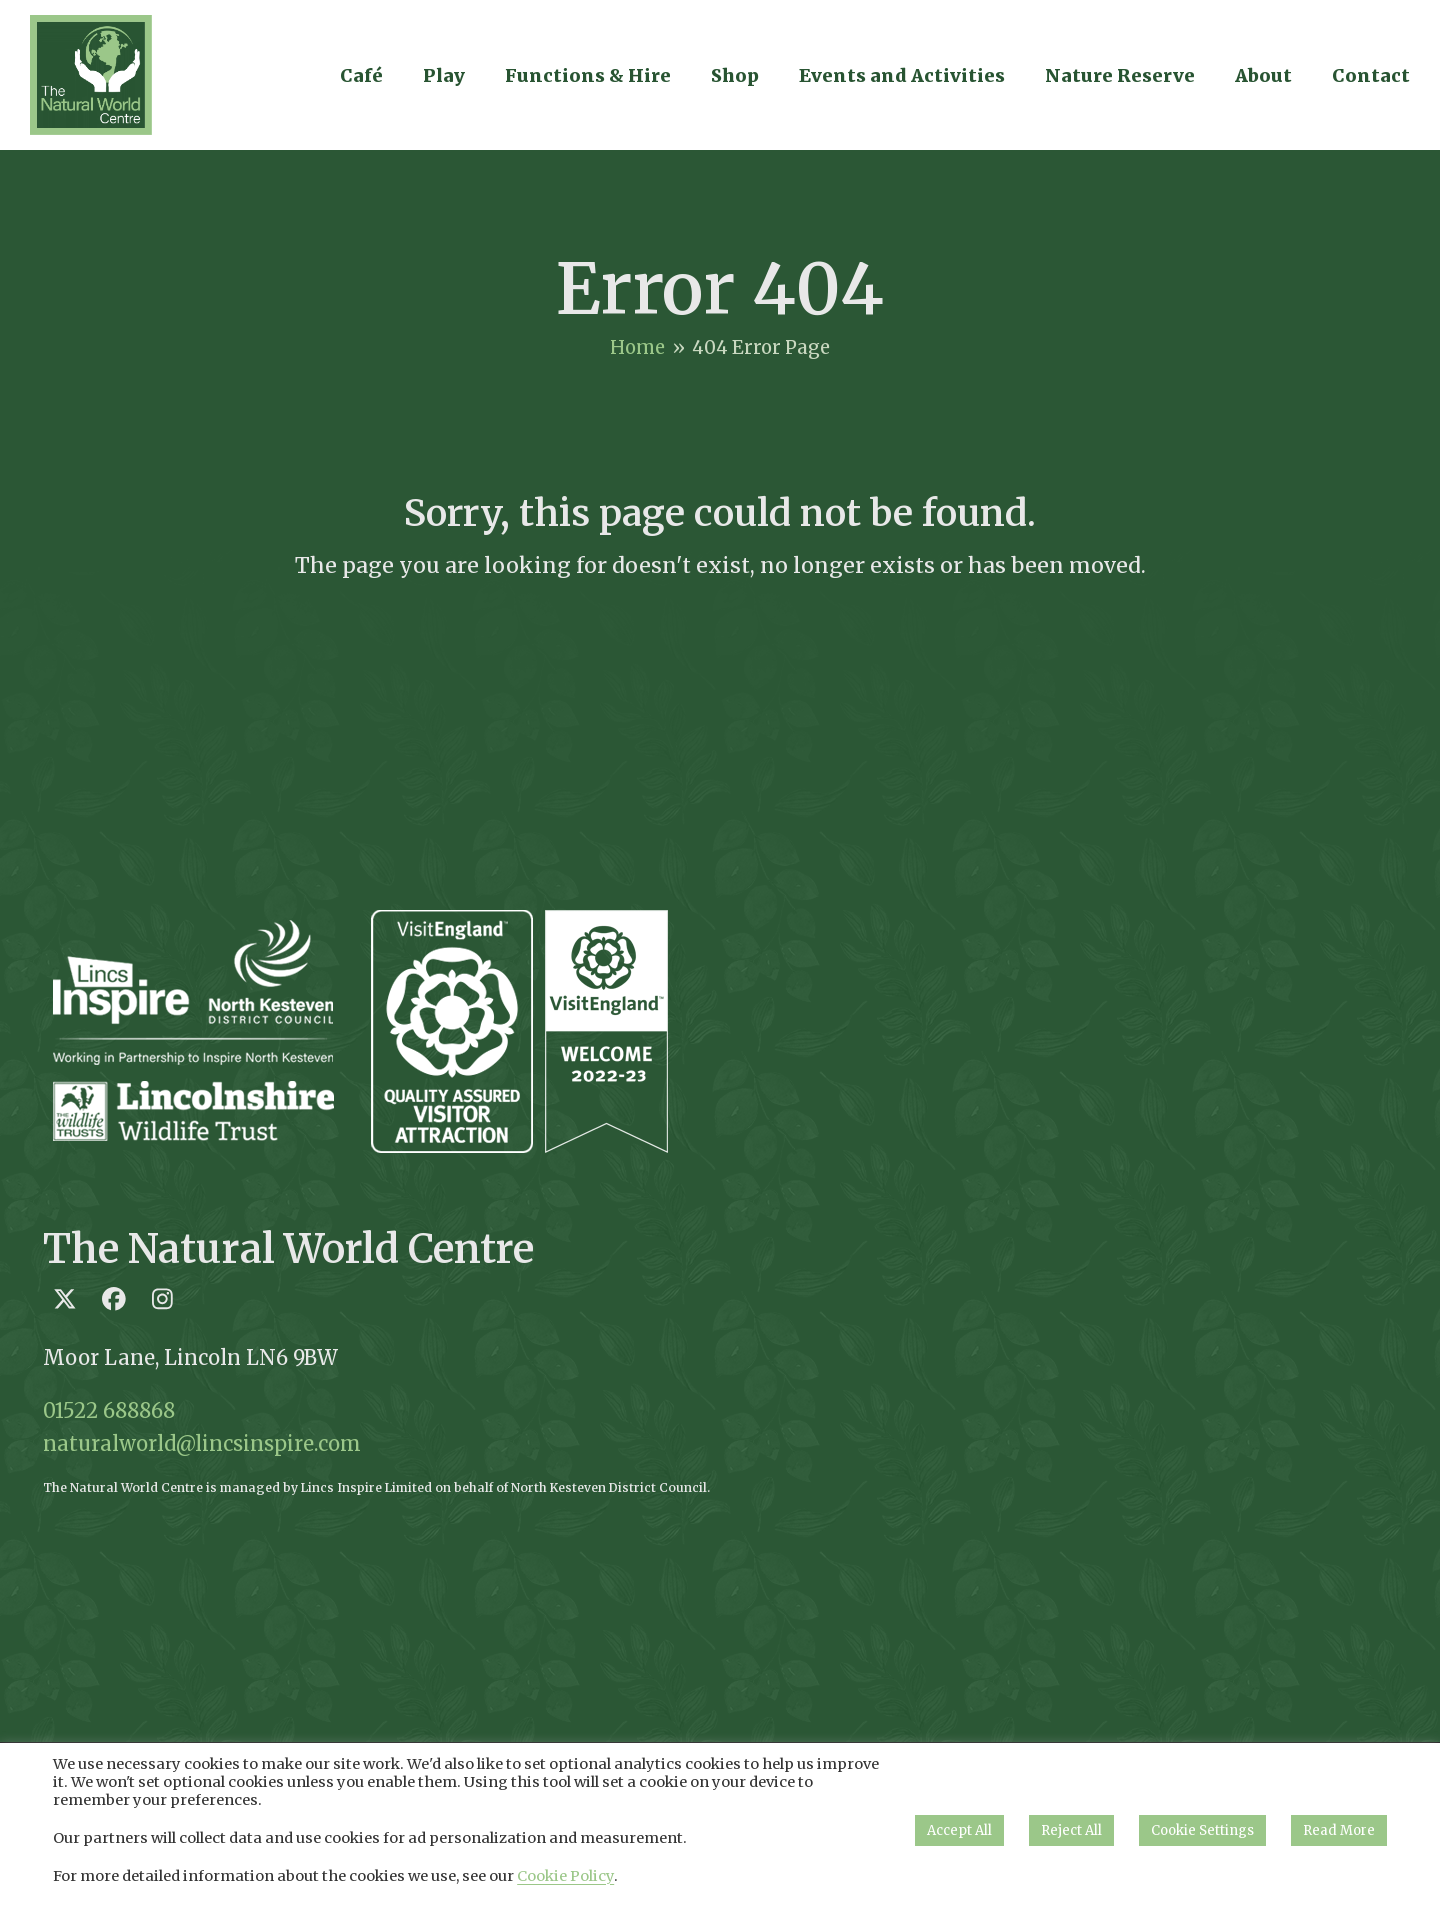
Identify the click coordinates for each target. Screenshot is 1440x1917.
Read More (1339, 1830)
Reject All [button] (1071, 1830)
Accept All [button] (959, 1830)
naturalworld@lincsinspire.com (202, 1443)
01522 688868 (109, 1410)
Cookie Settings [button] (1202, 1830)
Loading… (1134, 1193)
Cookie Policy (565, 1876)
